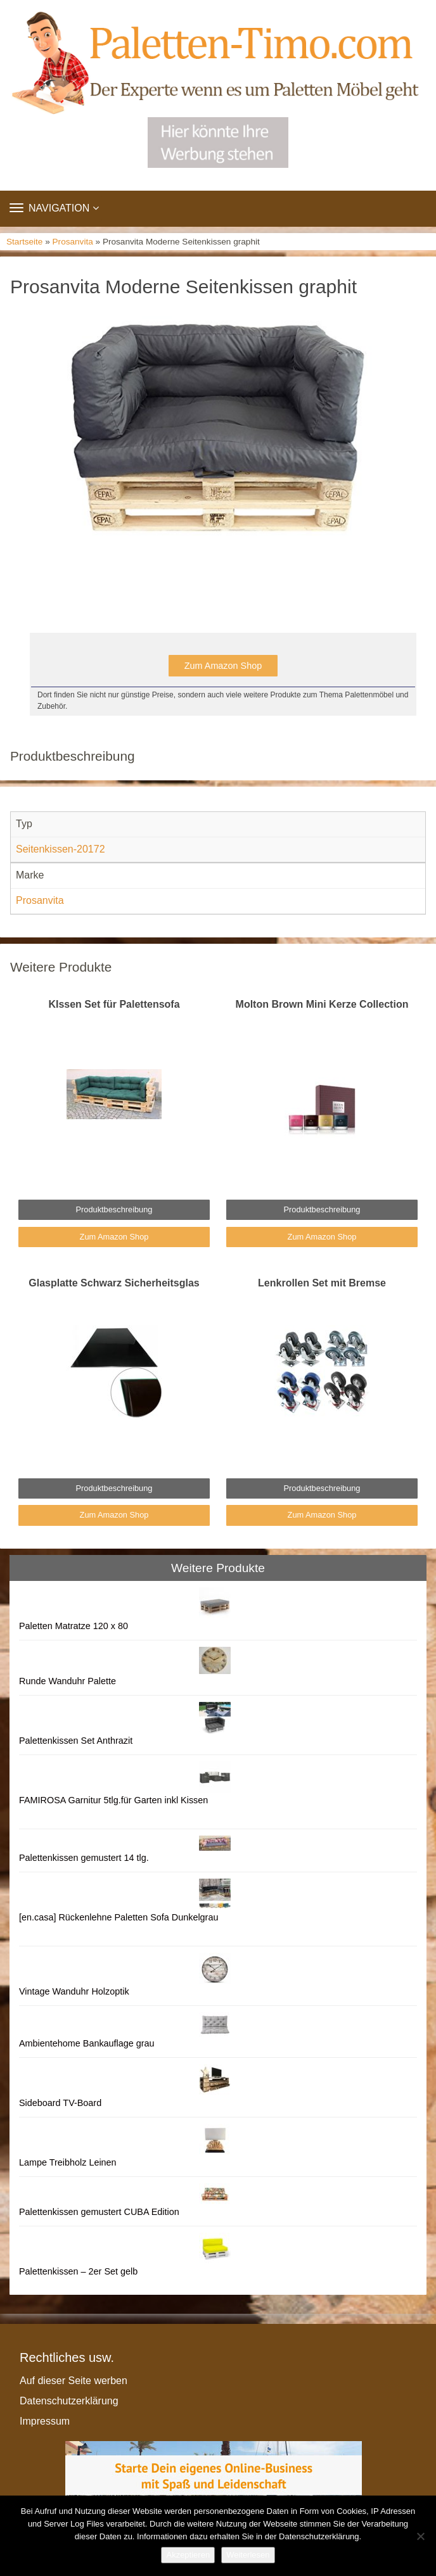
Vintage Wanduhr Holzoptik (74, 1991)
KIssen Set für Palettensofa (113, 1004)
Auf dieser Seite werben (73, 2380)
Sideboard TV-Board (60, 2103)
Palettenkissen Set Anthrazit (75, 1740)
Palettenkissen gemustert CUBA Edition (99, 2212)
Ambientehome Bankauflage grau (87, 2043)
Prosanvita (73, 241)
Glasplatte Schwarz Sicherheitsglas (114, 1283)
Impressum (45, 2421)
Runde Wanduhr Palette (67, 1681)
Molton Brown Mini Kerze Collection (322, 1004)
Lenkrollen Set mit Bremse (322, 1283)
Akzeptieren (188, 2555)
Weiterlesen (247, 2555)
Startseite (24, 241)
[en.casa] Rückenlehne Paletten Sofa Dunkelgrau (118, 1917)
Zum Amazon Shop (223, 666)
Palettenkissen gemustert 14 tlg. (84, 1858)
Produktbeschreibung (114, 1209)
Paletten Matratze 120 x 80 (73, 1626)
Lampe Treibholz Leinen (68, 2162)
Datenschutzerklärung (69, 2400)
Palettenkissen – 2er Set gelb (78, 2271)
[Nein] (420, 2536)
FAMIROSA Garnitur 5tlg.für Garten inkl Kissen (113, 1800)
